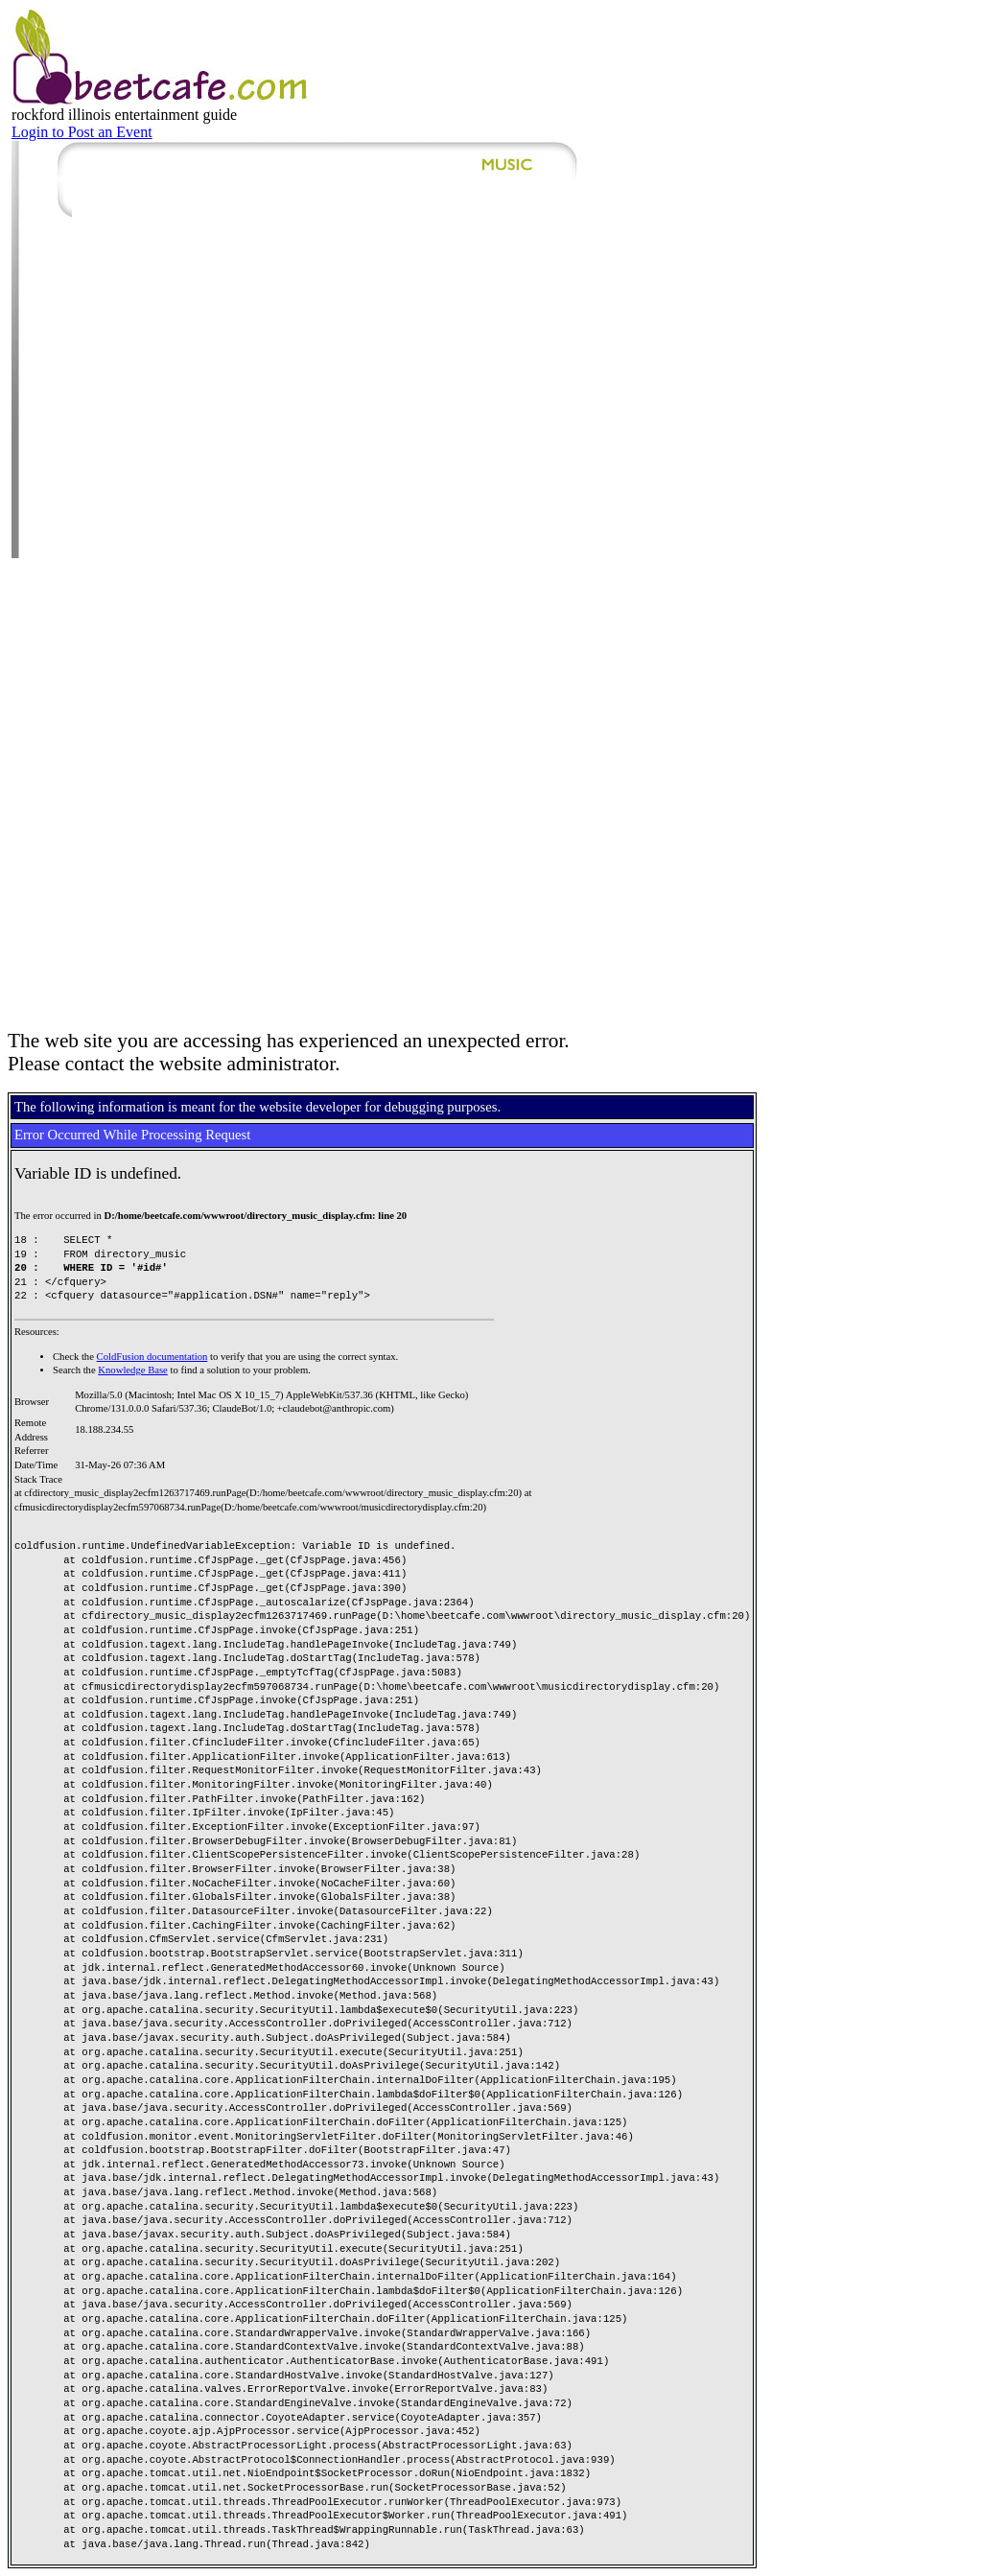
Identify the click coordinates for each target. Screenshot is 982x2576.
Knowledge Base (133, 1370)
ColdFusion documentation (152, 1356)
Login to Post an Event (82, 132)
